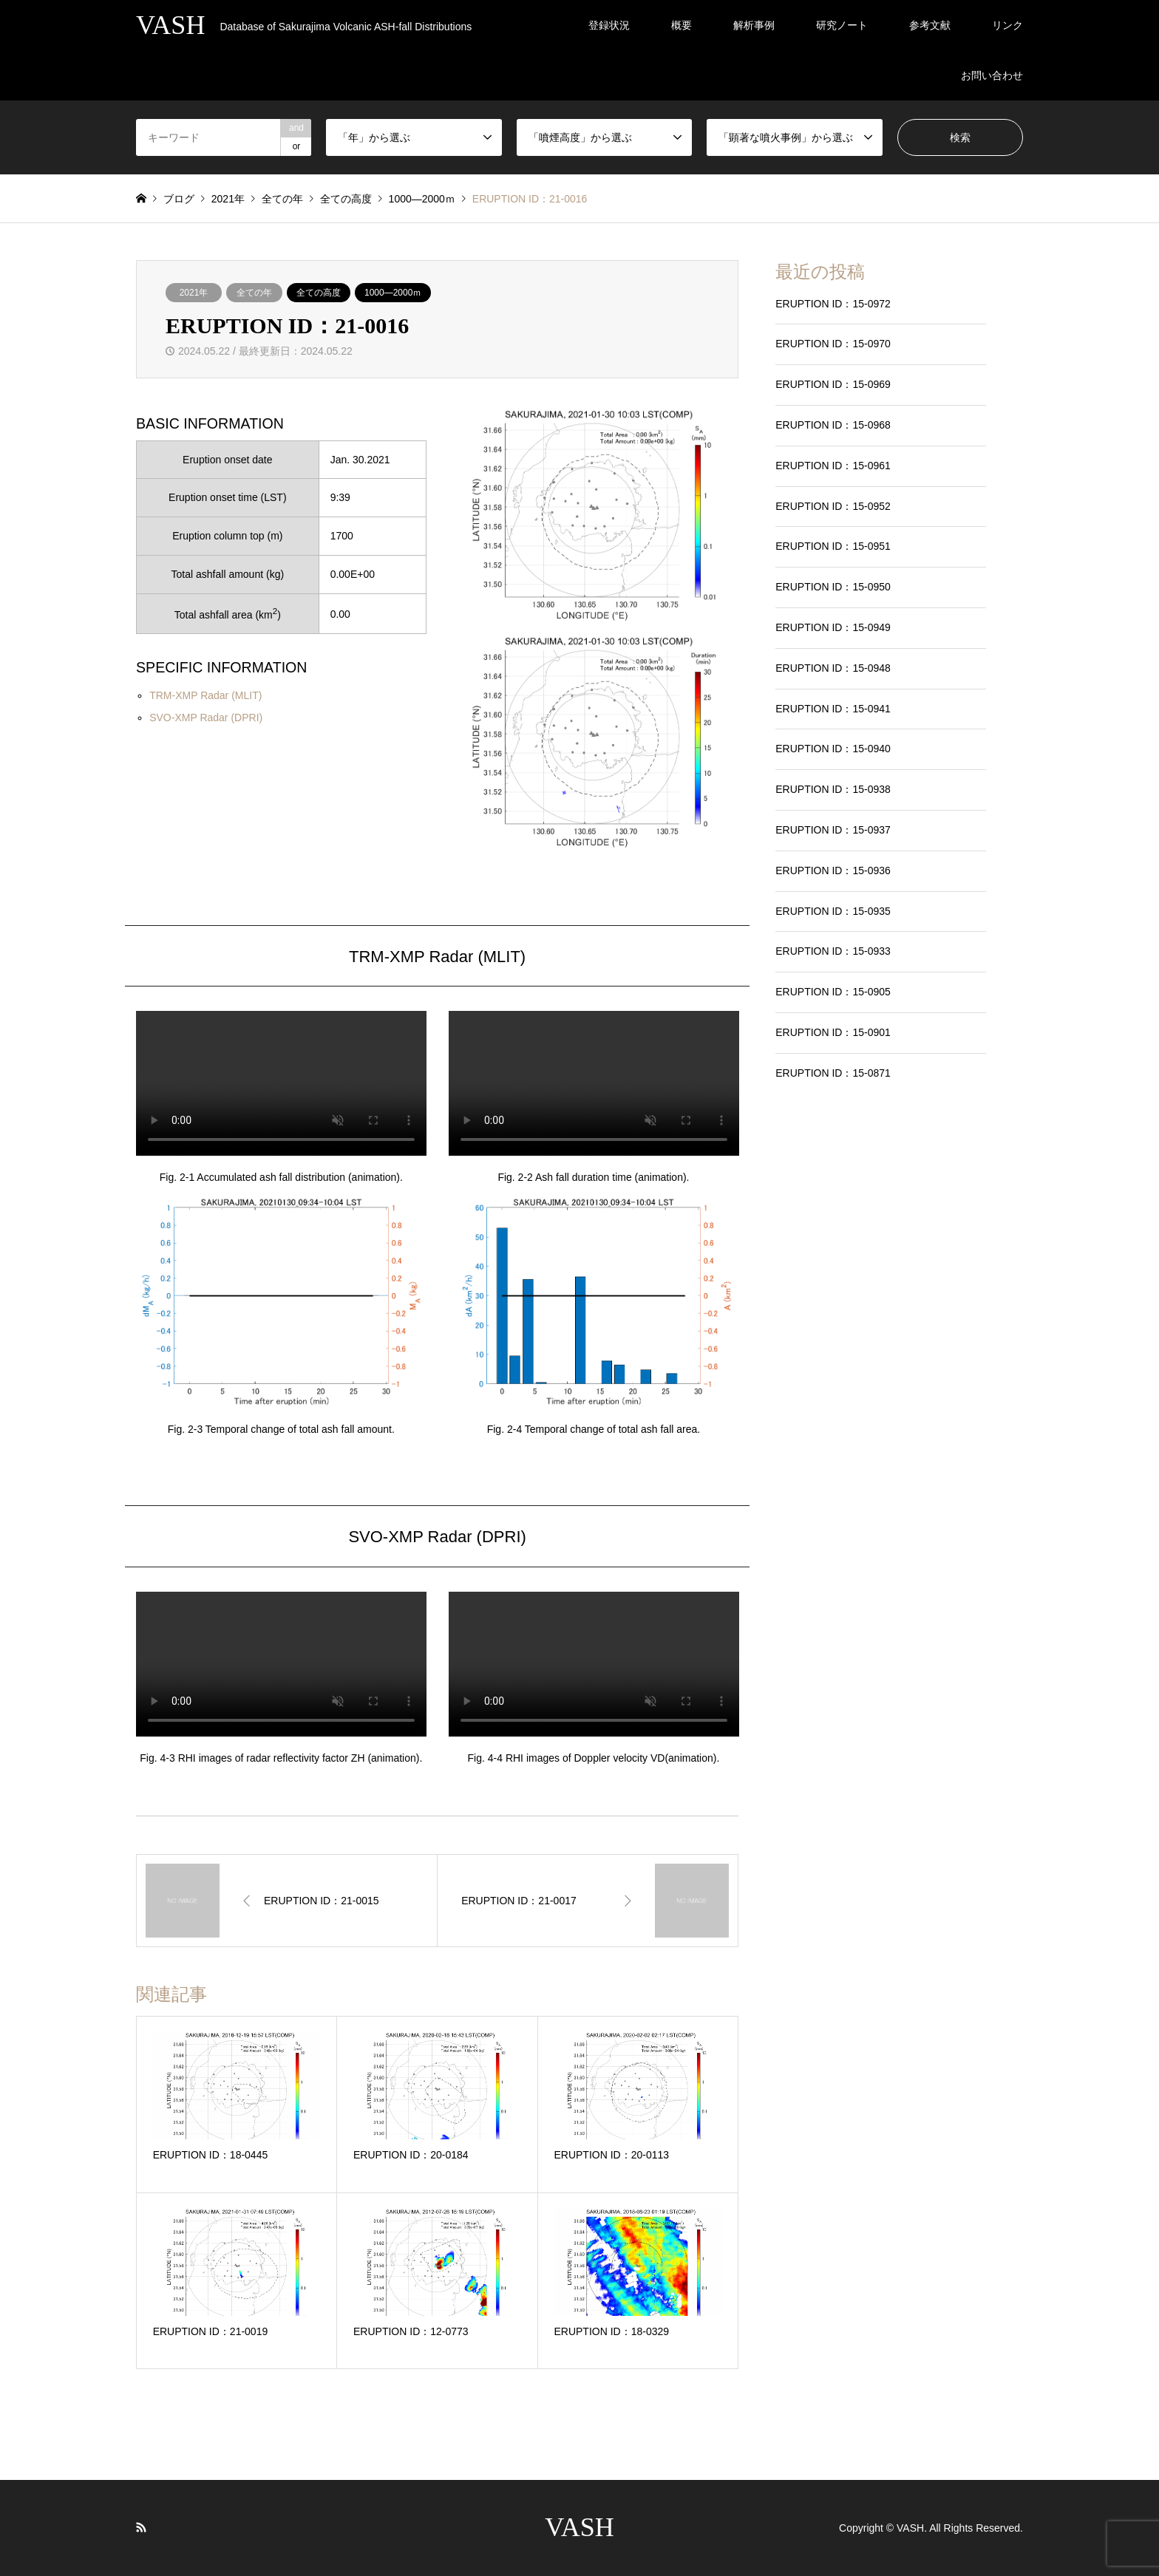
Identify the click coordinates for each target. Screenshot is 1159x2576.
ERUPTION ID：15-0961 (833, 465)
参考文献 (930, 25)
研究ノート (842, 25)
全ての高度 (318, 292)
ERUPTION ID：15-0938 (833, 789)
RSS (141, 2527)
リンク (1007, 25)
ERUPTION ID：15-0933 (833, 951)
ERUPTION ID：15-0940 (833, 748)
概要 (681, 25)
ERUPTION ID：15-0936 (833, 870)
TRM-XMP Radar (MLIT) (205, 695)
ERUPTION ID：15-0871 (833, 1073)
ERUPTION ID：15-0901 (833, 1032)
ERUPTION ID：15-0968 (833, 425)
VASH (579, 2527)
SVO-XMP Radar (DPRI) (205, 717)
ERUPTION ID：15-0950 (833, 587)
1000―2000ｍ (392, 292)
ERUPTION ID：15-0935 (833, 911)
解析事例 (754, 25)
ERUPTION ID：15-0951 (833, 546)
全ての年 (254, 292)
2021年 (194, 292)
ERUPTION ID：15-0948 (833, 668)
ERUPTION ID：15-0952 (833, 506)
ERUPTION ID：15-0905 (833, 992)
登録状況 (609, 25)
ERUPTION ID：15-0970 (833, 344)
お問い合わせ (992, 75)
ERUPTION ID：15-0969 (833, 384)
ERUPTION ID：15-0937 (833, 830)
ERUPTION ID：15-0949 (833, 627)
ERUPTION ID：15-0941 (833, 709)
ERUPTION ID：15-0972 (833, 304)
